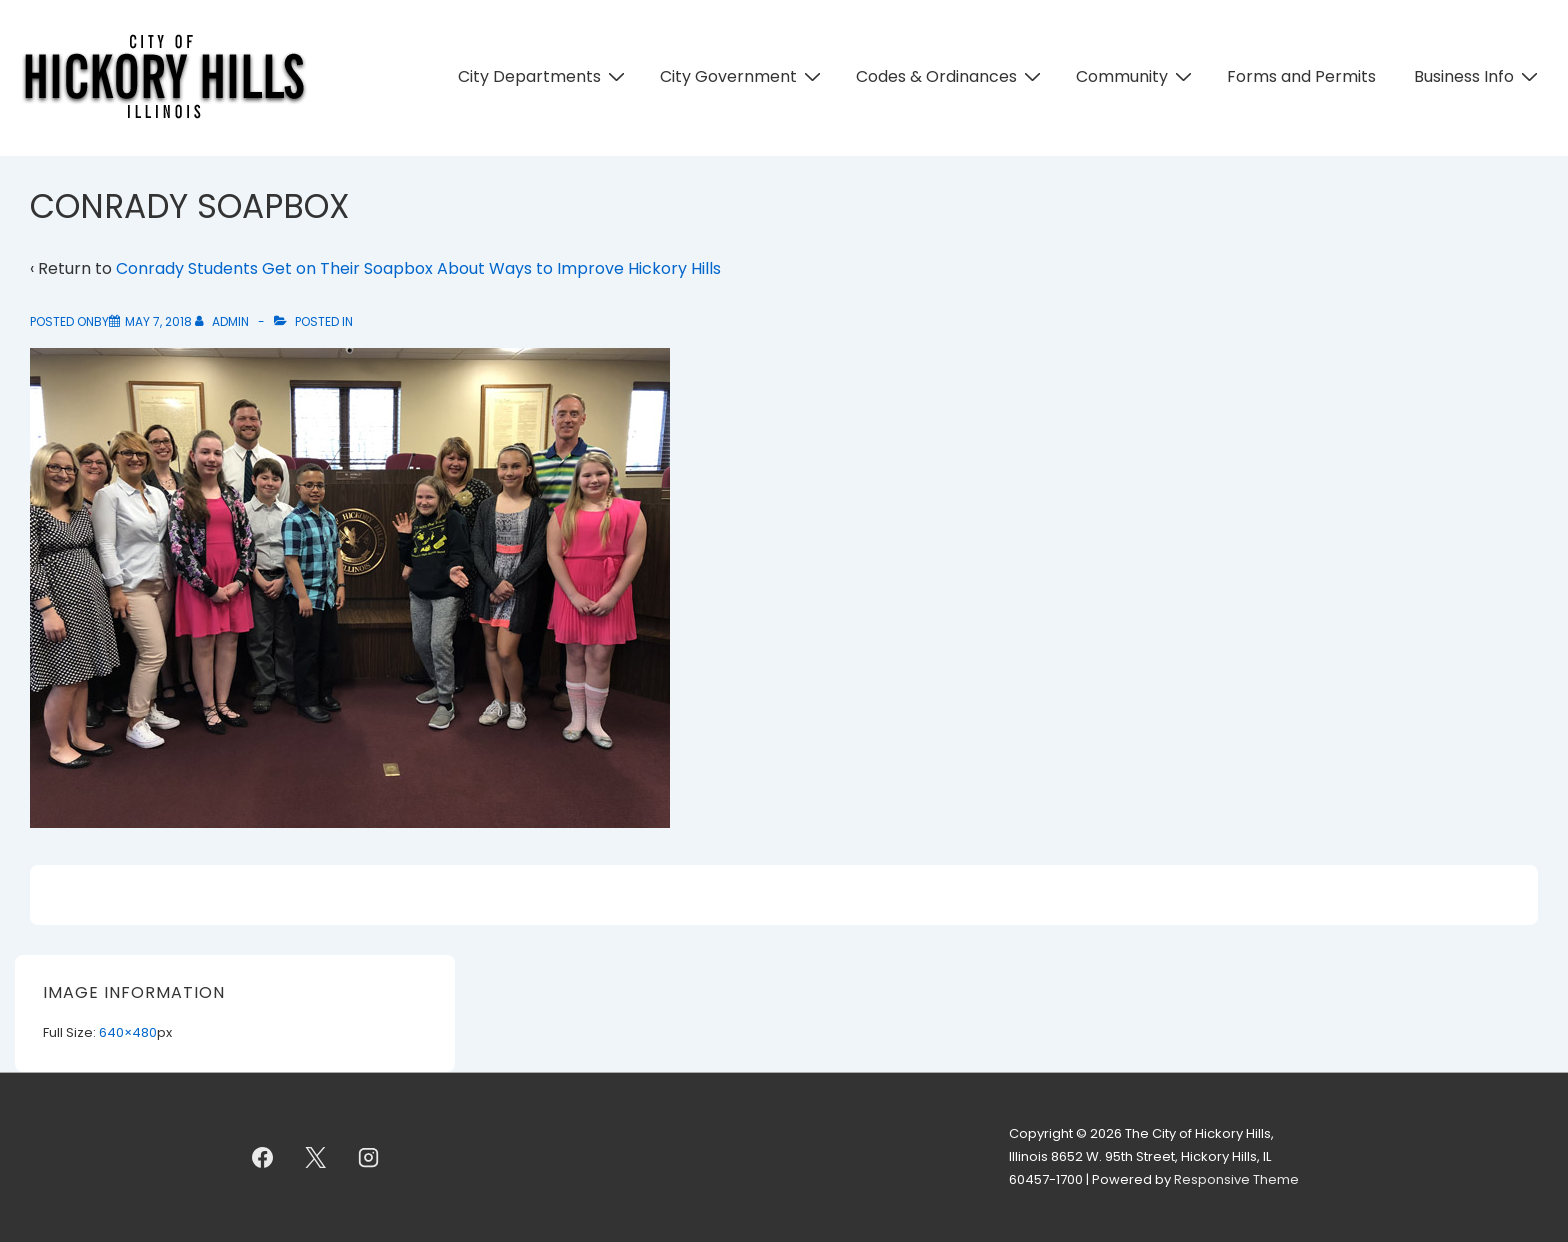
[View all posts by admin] (223, 321)
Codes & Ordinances (951, 76)
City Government (743, 76)
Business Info (1478, 76)
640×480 (128, 1032)
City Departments (544, 76)
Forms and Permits (1301, 76)
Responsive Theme (1236, 1179)
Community (1136, 76)
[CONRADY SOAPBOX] (158, 321)
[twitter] (316, 1158)
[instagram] (369, 1158)
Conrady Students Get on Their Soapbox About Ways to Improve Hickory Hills (418, 268)
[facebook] (263, 1158)
